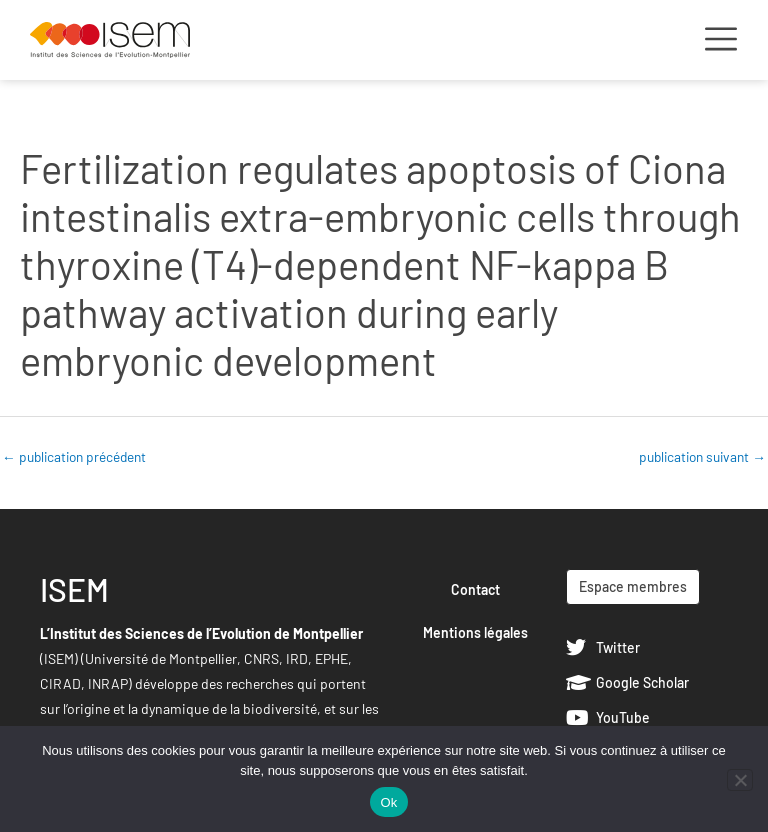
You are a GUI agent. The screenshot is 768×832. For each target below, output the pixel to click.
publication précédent (74, 456)
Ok (388, 802)
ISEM (74, 589)
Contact (475, 589)
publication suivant (702, 456)
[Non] (740, 780)
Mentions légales (475, 632)
